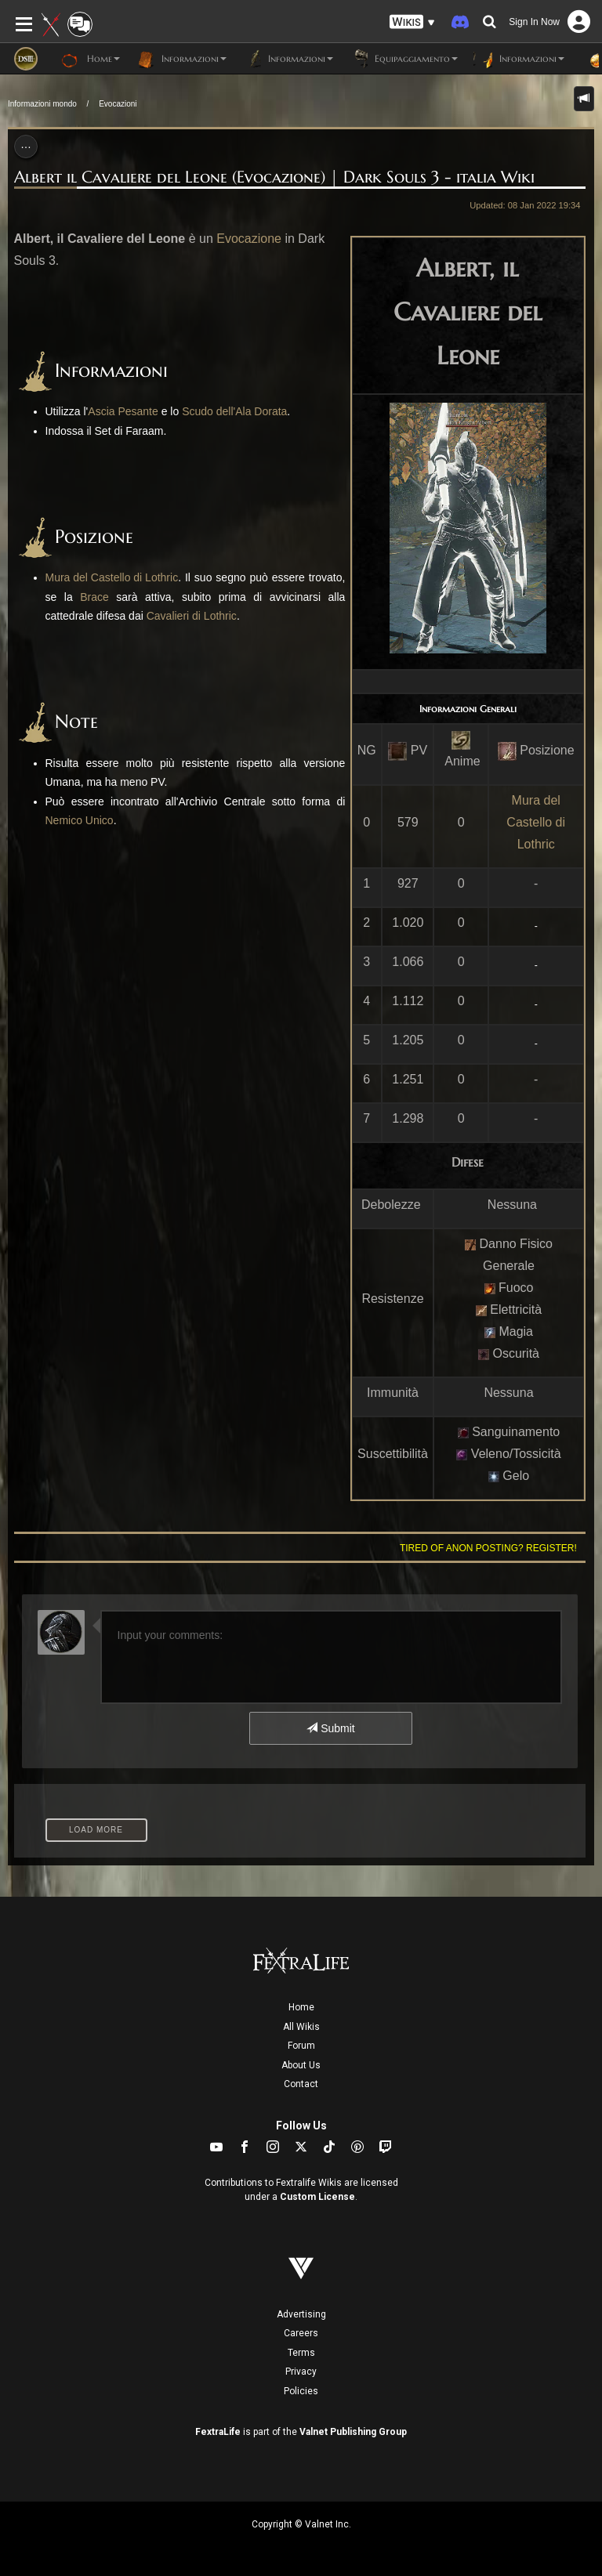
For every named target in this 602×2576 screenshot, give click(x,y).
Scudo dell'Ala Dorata (234, 411)
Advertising (301, 2314)
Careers (301, 2333)
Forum (301, 2045)
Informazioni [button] (181, 58)
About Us (301, 2065)
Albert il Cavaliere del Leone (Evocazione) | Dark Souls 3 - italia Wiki (274, 177)
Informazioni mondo (42, 103)
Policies (301, 2391)
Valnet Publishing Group (353, 2431)
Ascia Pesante (123, 411)
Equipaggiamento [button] (403, 58)
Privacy (301, 2371)
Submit (330, 1728)
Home (301, 2007)
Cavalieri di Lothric (192, 616)
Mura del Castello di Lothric (535, 822)
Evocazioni (117, 103)
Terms (301, 2352)
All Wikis (301, 2026)
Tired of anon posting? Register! (488, 1548)
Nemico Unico (79, 820)
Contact (301, 2084)
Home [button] (90, 58)
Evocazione (248, 238)
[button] (412, 22)
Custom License (317, 2196)
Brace (94, 597)
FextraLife (218, 2431)
